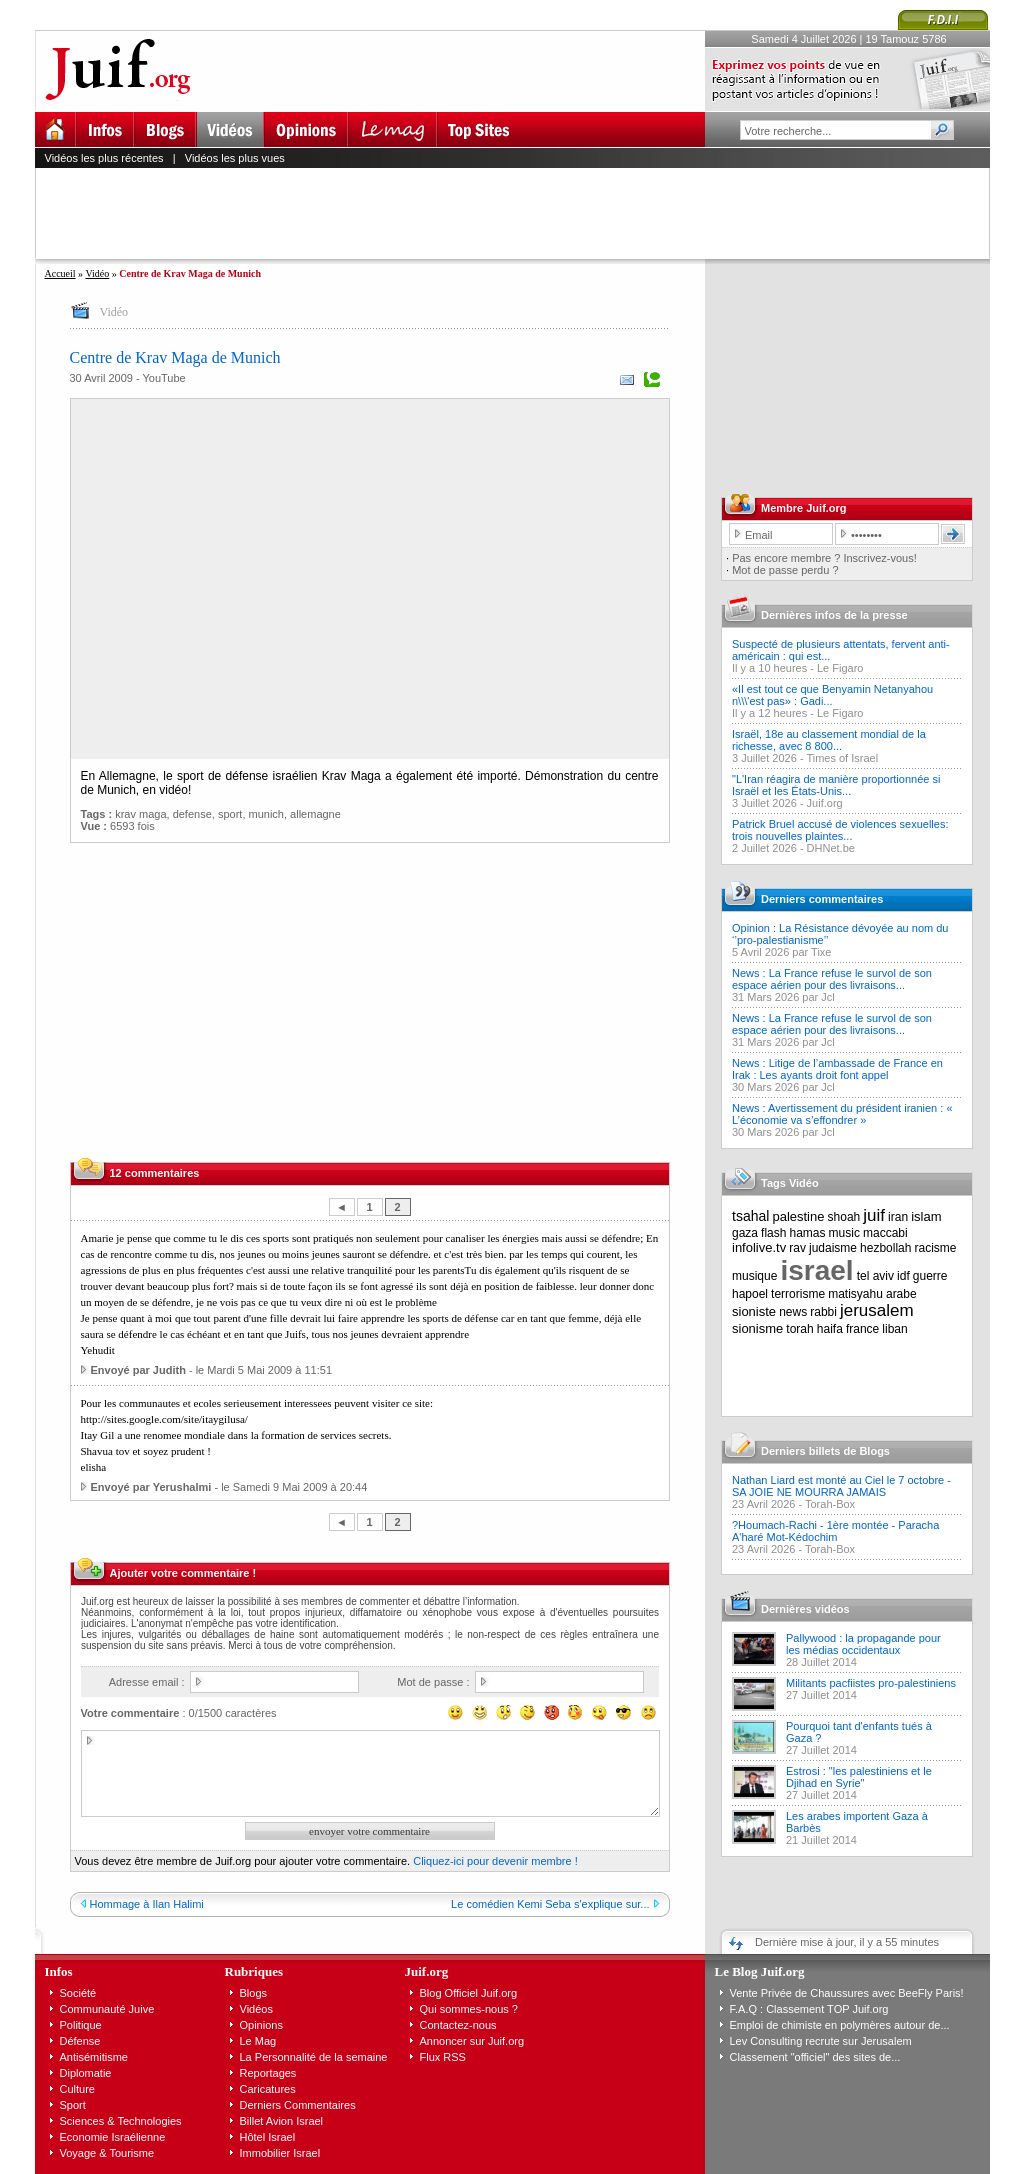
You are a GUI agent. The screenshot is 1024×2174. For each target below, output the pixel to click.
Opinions (261, 2025)
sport (230, 814)
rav (797, 1248)
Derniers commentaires (822, 899)
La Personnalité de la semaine (314, 2057)
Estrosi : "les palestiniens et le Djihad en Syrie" (859, 1777)
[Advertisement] (521, 213)
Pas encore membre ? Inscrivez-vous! (824, 558)
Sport (73, 2105)
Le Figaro (840, 668)
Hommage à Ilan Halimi (147, 1904)
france (862, 1329)
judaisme (833, 1248)
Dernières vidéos (805, 1609)
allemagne (315, 814)
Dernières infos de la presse (834, 615)
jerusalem (877, 1310)
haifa (830, 1329)
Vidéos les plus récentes (104, 158)
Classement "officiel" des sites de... (815, 2057)
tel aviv (875, 1276)
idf (903, 1276)
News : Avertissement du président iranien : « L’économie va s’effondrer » (842, 1114)
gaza (745, 1233)
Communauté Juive (107, 2009)
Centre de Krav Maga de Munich (175, 357)
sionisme (757, 1328)
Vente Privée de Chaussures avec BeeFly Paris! (847, 1993)
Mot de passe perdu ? (785, 570)
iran (898, 1217)
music (844, 1233)
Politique (81, 2025)
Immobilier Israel (280, 2153)
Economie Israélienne (113, 2137)
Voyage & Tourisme (107, 2153)
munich (266, 814)
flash (773, 1233)
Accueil (60, 273)
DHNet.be (831, 848)
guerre (930, 1276)
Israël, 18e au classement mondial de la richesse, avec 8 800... (829, 740)
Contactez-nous (458, 2025)
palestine (798, 1216)
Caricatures (268, 2089)
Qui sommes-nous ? (469, 2009)
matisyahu (855, 1294)
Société (78, 1993)
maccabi (885, 1233)
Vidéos (256, 2009)
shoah (844, 1217)
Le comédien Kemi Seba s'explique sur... (550, 1904)
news (793, 1312)
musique (754, 1276)
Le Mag (258, 2041)
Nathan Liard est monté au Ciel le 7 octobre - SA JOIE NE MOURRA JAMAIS (841, 1486)
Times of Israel (842, 758)
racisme (936, 1248)
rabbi (823, 1312)
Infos (59, 1971)
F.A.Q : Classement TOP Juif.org (809, 2009)
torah (799, 1329)
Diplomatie (86, 2073)
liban (894, 1329)
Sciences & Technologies (121, 2121)
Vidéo (97, 273)
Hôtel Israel (268, 2137)
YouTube (163, 378)
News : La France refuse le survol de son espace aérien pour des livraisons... (832, 979)
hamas (808, 1233)
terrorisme (798, 1294)
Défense (80, 2041)
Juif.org (825, 803)
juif (874, 1215)
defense (192, 814)
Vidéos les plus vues (235, 158)
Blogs (254, 1993)
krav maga (140, 814)
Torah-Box (830, 1504)
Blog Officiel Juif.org (469, 1993)
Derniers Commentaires (298, 2105)
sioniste (754, 1311)
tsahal (750, 1216)
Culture (77, 2089)
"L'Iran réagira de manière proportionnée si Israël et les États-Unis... (836, 785)
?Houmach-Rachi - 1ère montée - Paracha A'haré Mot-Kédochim (835, 1531)
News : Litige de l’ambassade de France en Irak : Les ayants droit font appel (837, 1069)
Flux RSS (443, 2057)
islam (926, 1216)
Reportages (268, 2073)
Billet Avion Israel (282, 2121)
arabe (901, 1294)
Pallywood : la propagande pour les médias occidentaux (863, 1644)
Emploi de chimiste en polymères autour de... (840, 2025)
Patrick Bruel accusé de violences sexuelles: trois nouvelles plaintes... (840, 830)
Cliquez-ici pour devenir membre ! (495, 1861)
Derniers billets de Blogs (825, 1451)
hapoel (750, 1294)
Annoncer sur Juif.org (472, 2041)
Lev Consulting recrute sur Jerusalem (821, 2041)
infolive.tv (759, 1247)
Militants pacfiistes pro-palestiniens (871, 1683)
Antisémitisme (94, 2057)
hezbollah (885, 1248)
